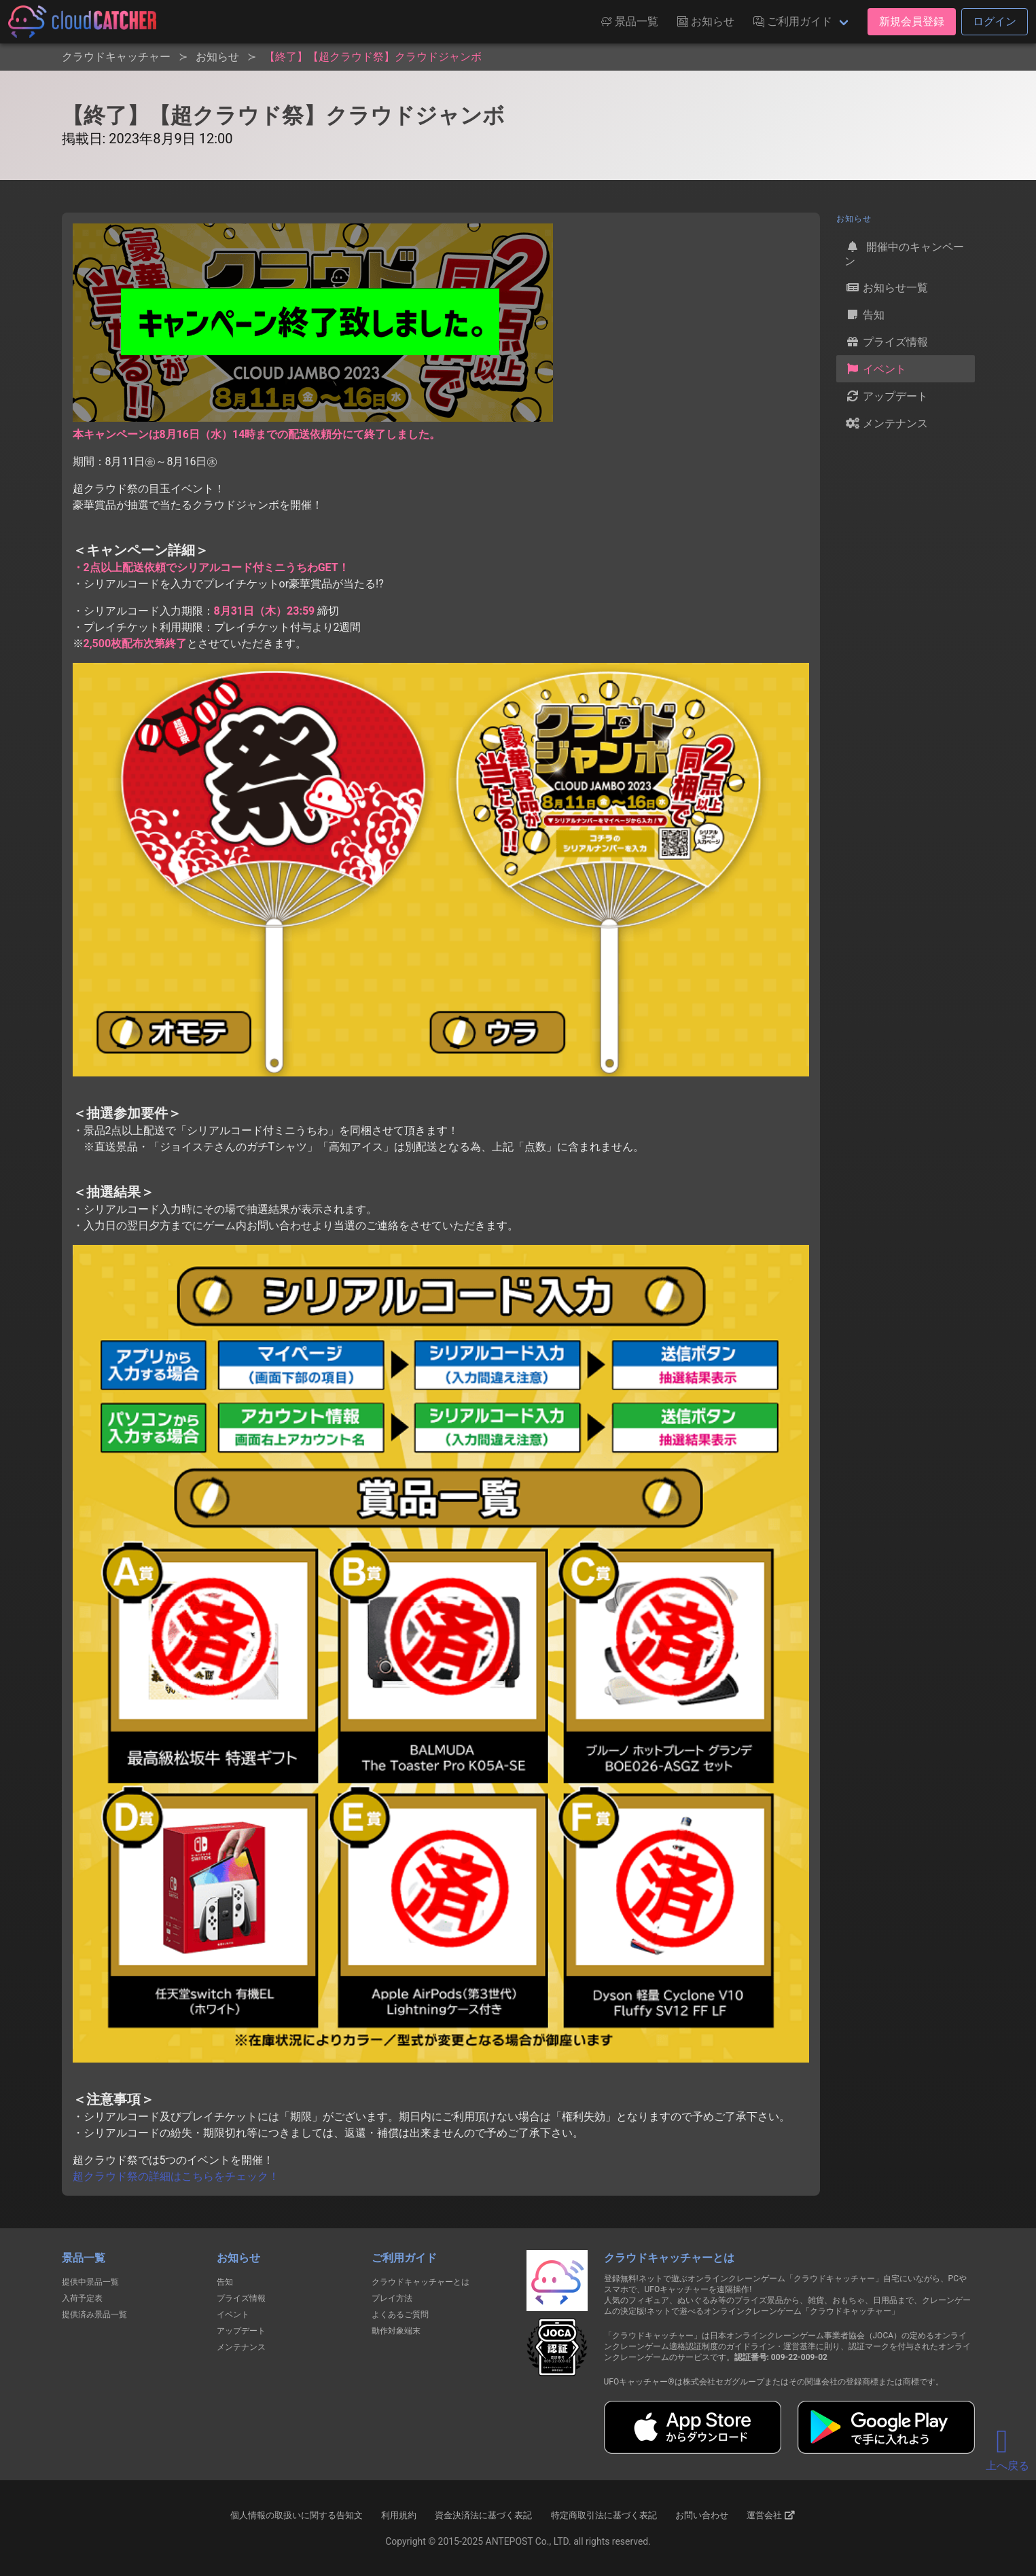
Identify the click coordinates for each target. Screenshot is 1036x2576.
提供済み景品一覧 (94, 2314)
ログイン (994, 21)
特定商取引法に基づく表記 (604, 2515)
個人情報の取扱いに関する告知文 (296, 2515)
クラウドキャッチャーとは (420, 2282)
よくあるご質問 (400, 2314)
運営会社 (771, 2515)
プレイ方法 (392, 2298)
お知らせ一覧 (886, 287)
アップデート (886, 396)
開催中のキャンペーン (904, 253)
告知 (864, 314)
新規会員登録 (911, 21)
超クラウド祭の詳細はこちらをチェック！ (176, 2176)
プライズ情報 (886, 341)
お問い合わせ (701, 2515)
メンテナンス (886, 423)
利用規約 (398, 2515)
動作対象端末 (396, 2331)
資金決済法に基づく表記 (483, 2515)
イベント (875, 369)
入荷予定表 (82, 2298)
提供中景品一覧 (90, 2282)
